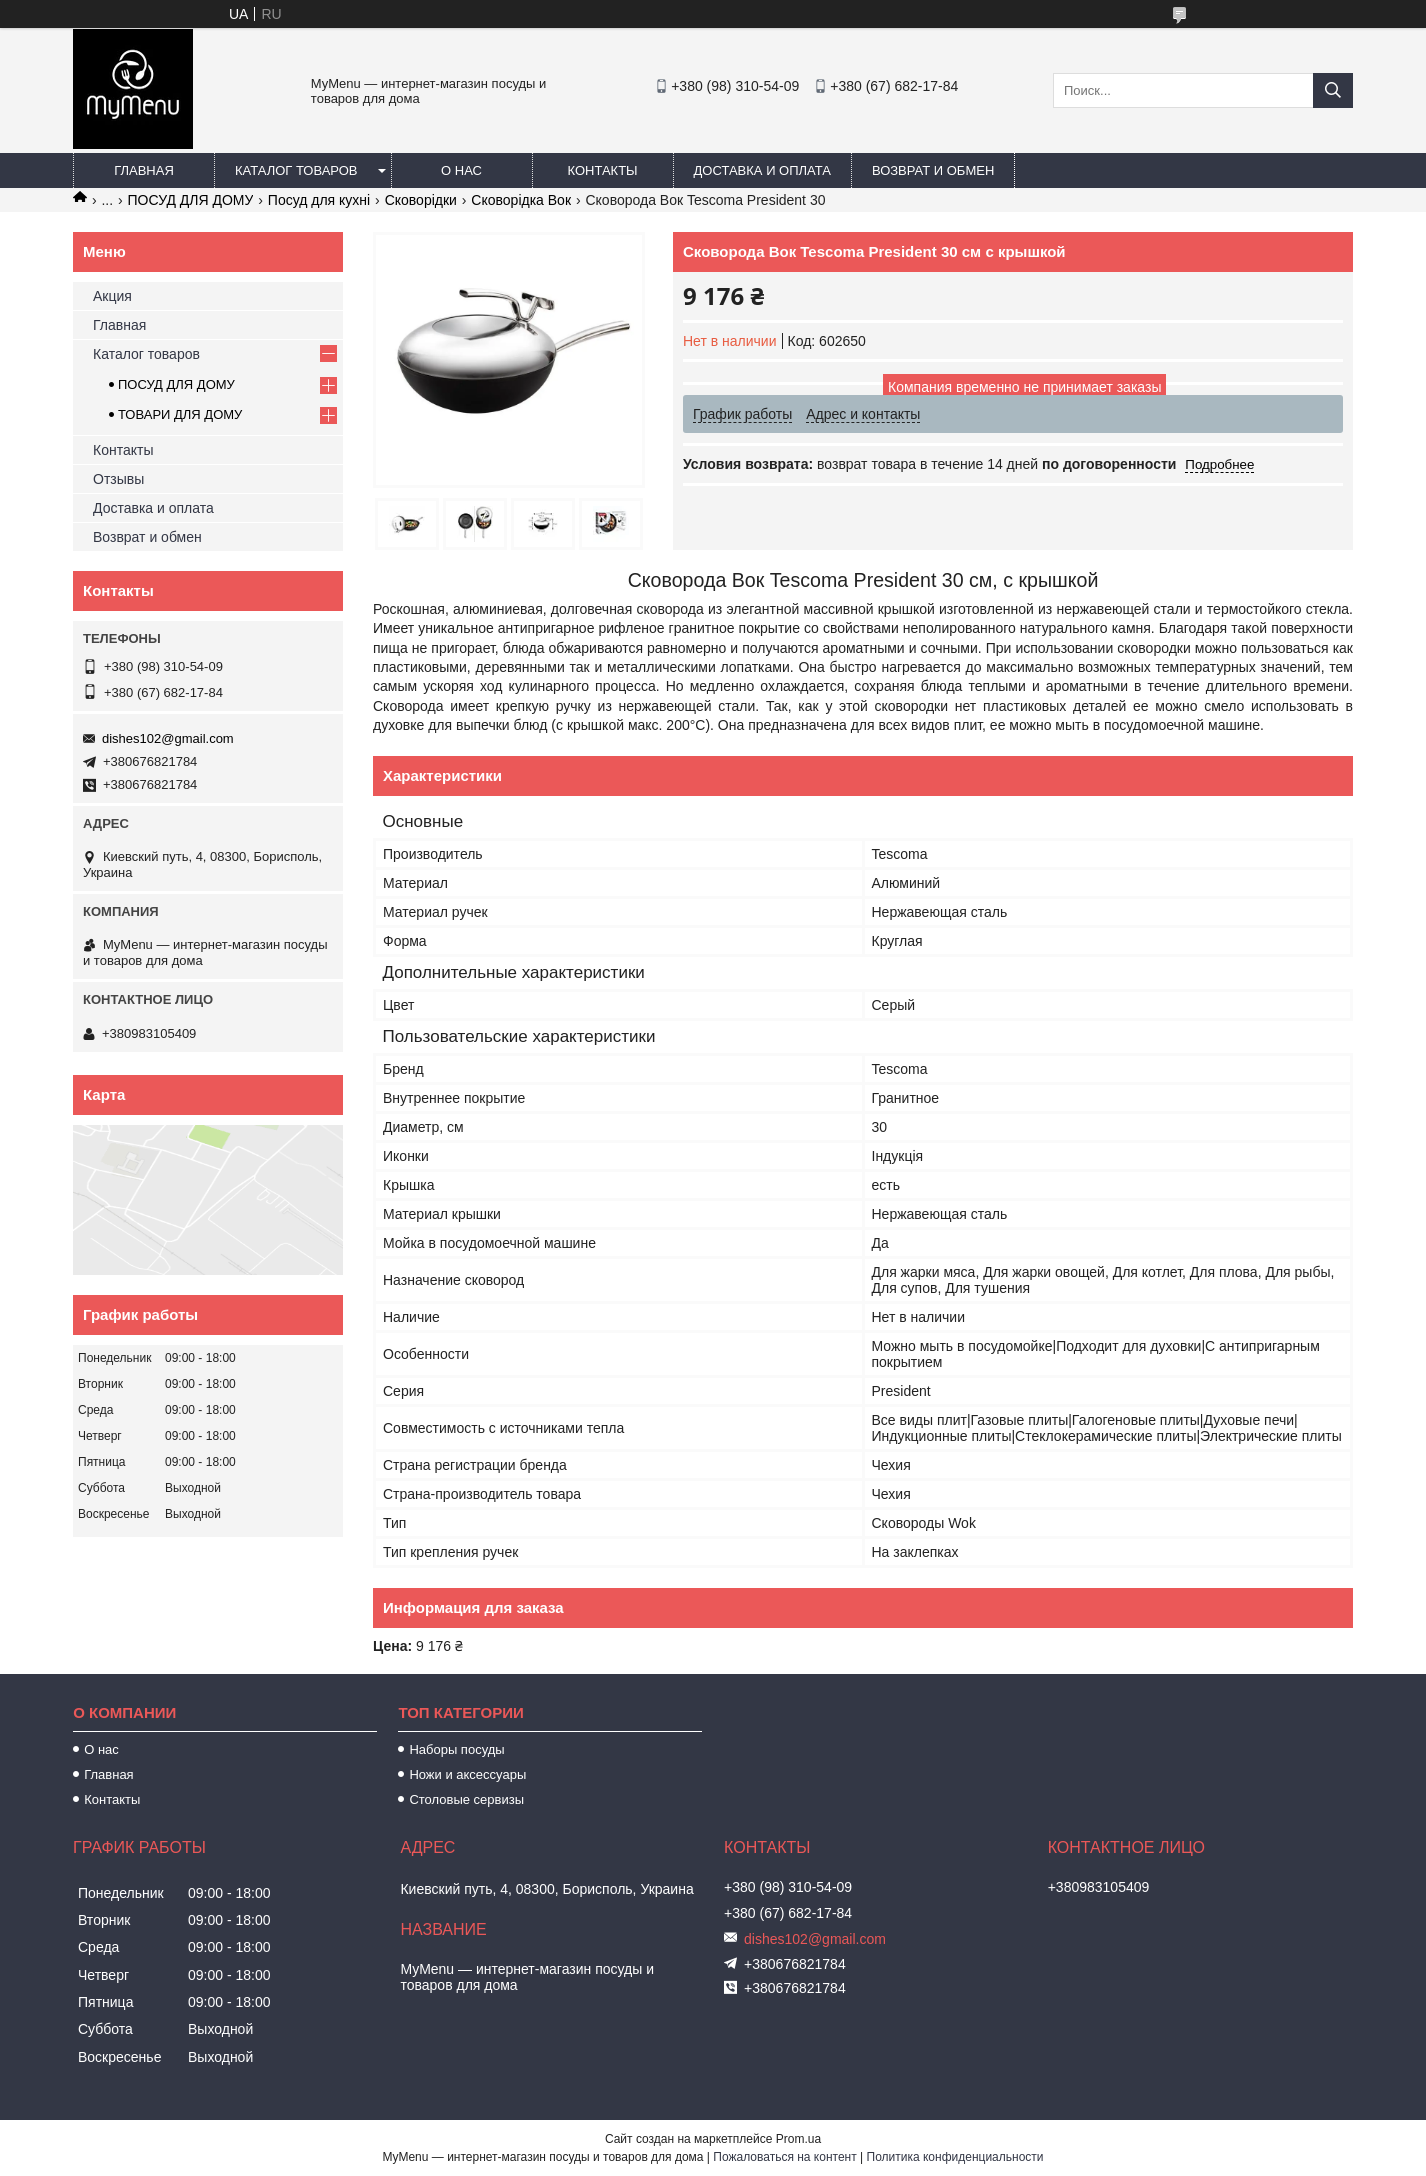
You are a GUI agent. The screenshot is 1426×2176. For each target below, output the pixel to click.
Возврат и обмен (933, 170)
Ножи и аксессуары (467, 1774)
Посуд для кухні (319, 200)
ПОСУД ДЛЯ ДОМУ (191, 200)
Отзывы (118, 479)
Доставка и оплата (762, 170)
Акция (112, 296)
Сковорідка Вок (521, 200)
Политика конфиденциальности (955, 2157)
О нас (461, 170)
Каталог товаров (296, 170)
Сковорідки (421, 200)
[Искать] (1333, 90)
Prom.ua (798, 2139)
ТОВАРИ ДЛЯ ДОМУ (180, 414)
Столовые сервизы (466, 1799)
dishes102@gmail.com (168, 738)
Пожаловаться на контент (784, 2157)
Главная (144, 170)
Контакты (602, 170)
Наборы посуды (456, 1749)
